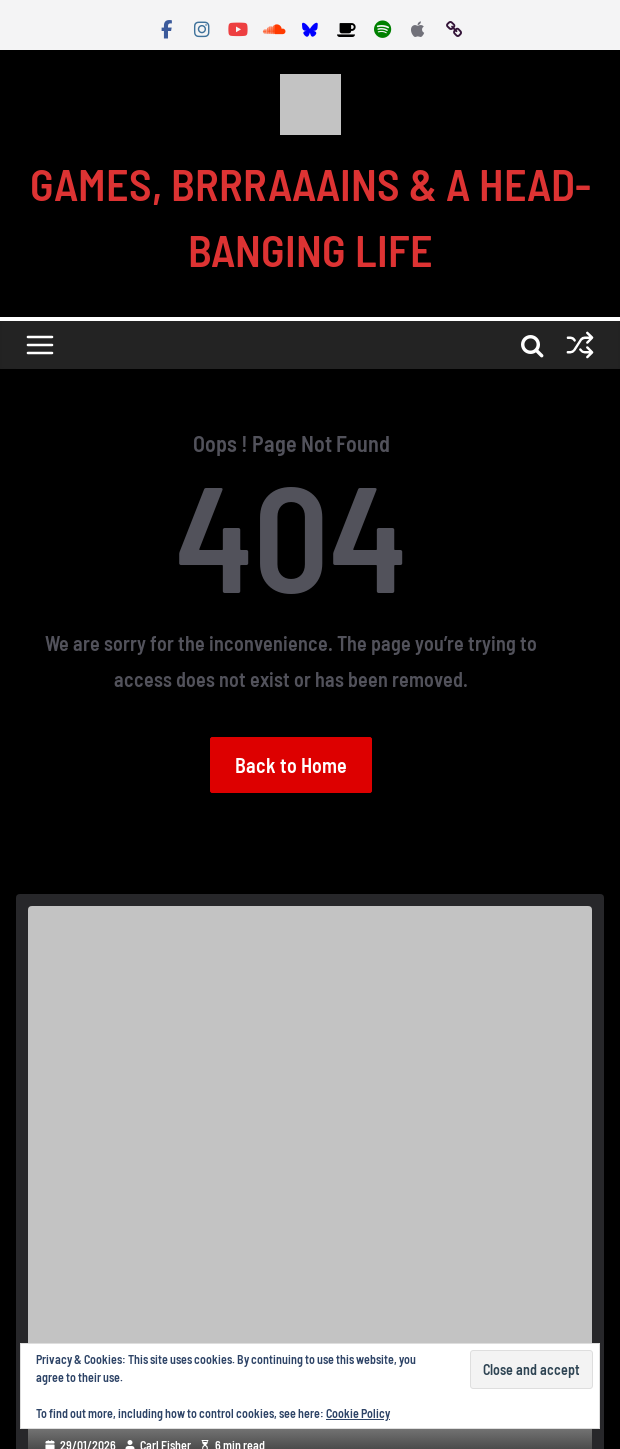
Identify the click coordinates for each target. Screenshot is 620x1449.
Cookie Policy (358, 1413)
